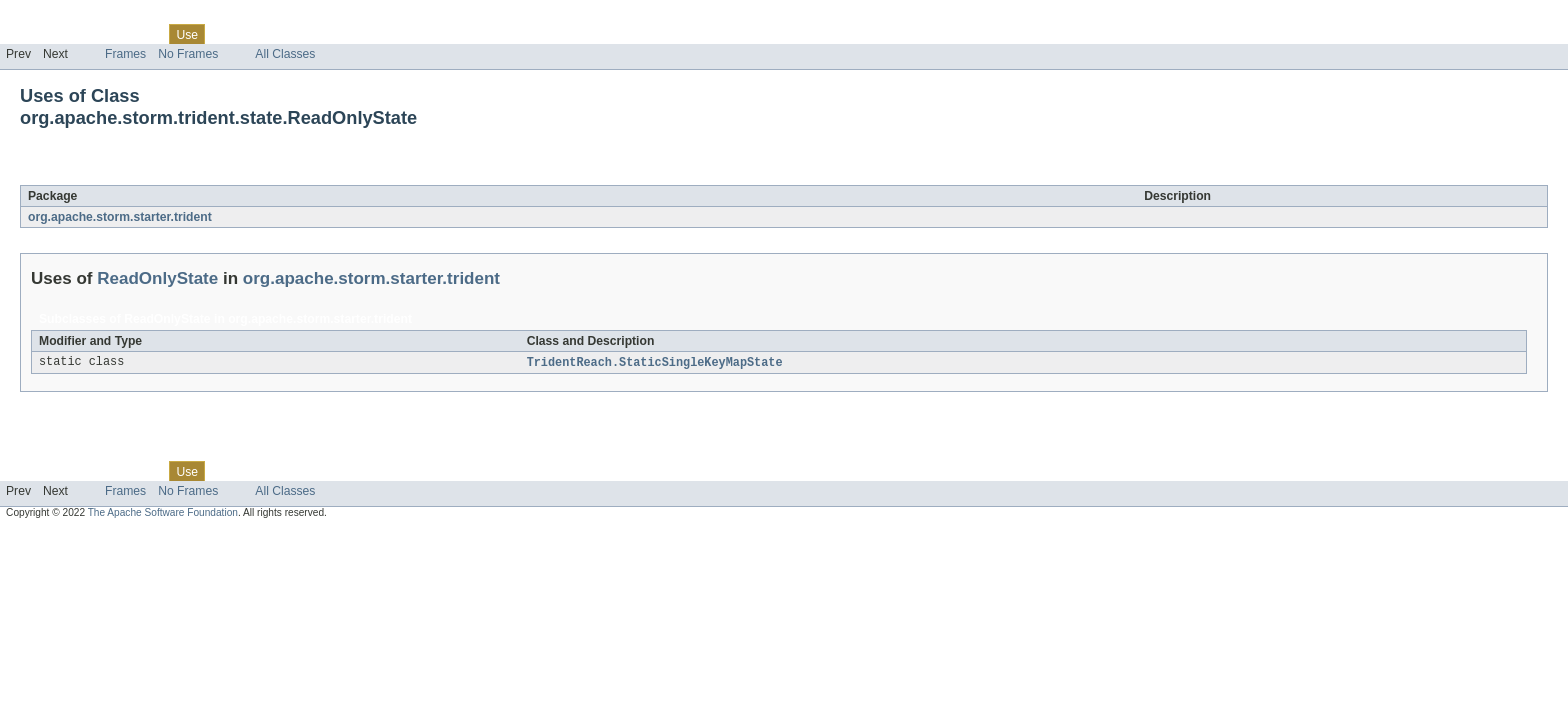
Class (143, 34)
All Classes (285, 54)
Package (92, 34)
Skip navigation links (55, 17)
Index (342, 34)
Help (381, 34)
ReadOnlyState (180, 174)
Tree (228, 34)
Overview (31, 34)
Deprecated (284, 34)
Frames (125, 54)
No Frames (188, 54)
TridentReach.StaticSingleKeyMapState (655, 363)
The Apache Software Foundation (163, 513)
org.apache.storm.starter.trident (120, 217)
